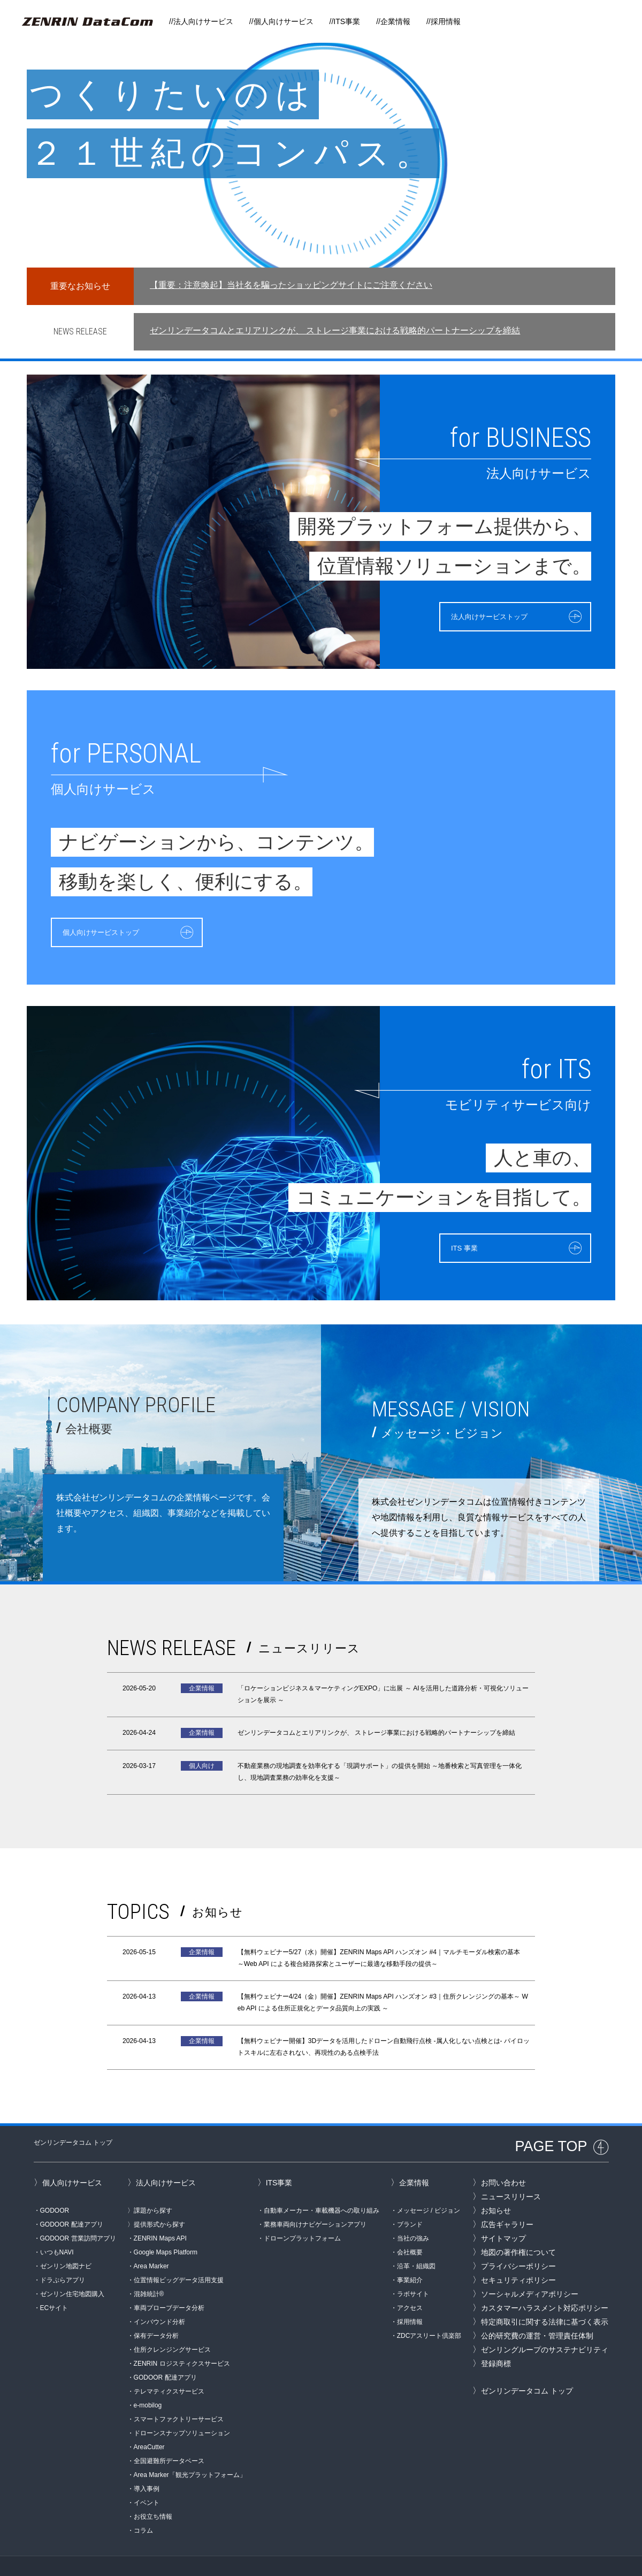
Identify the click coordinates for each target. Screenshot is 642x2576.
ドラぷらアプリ (62, 2254)
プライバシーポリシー (518, 2240)
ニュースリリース (511, 2170)
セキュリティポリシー (518, 2254)
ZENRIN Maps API (160, 2212)
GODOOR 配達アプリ (71, 2198)
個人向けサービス (284, 21)
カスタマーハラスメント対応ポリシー (544, 2281)
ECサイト (54, 2281)
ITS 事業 (440, 1246)
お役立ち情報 (153, 2490)
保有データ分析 (156, 2309)
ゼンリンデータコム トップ (73, 2116)
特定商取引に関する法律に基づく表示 (544, 2295)
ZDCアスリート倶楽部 (429, 2309)
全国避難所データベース (169, 2434)
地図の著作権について (518, 2226)
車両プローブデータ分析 (169, 2281)
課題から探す (153, 2184)
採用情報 (446, 21)
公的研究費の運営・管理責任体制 (537, 2309)
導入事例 (146, 2462)
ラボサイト (413, 2268)
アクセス (410, 2281)
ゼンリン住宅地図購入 (72, 2268)
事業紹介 (410, 2254)
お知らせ (496, 2184)
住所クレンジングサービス (172, 2323)
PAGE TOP (551, 2120)
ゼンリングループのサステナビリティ (544, 2323)
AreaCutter (149, 2421)
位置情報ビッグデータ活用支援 (179, 2254)
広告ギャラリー (507, 2198)
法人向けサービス (203, 21)
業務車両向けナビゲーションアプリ (315, 2198)
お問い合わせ (503, 2156)
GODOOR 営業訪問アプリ (78, 2212)
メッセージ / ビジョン (428, 2184)
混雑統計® (149, 2268)
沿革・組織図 (416, 2240)
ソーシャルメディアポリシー (529, 2267)
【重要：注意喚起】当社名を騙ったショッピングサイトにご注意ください (291, 284)
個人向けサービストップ (110, 930)
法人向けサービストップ (471, 615)
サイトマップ (503, 2212)
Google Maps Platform (165, 2226)
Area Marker (151, 2240)
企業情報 (395, 21)
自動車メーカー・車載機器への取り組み (321, 2184)
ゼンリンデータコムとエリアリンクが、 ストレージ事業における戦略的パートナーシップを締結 (335, 330)
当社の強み (413, 2212)
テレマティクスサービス (169, 2365)
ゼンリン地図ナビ (65, 2240)
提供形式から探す (159, 2198)
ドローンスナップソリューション (182, 2407)
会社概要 (410, 2226)
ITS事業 (346, 21)
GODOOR (55, 2184)
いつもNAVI (57, 2226)
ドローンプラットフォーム (302, 2212)
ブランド (410, 2198)
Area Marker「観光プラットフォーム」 (190, 2448)
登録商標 (496, 2337)
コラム (143, 2504)
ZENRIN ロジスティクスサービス (182, 2337)
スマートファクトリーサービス (179, 2393)
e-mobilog (148, 2379)
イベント (146, 2476)
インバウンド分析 (159, 2295)
